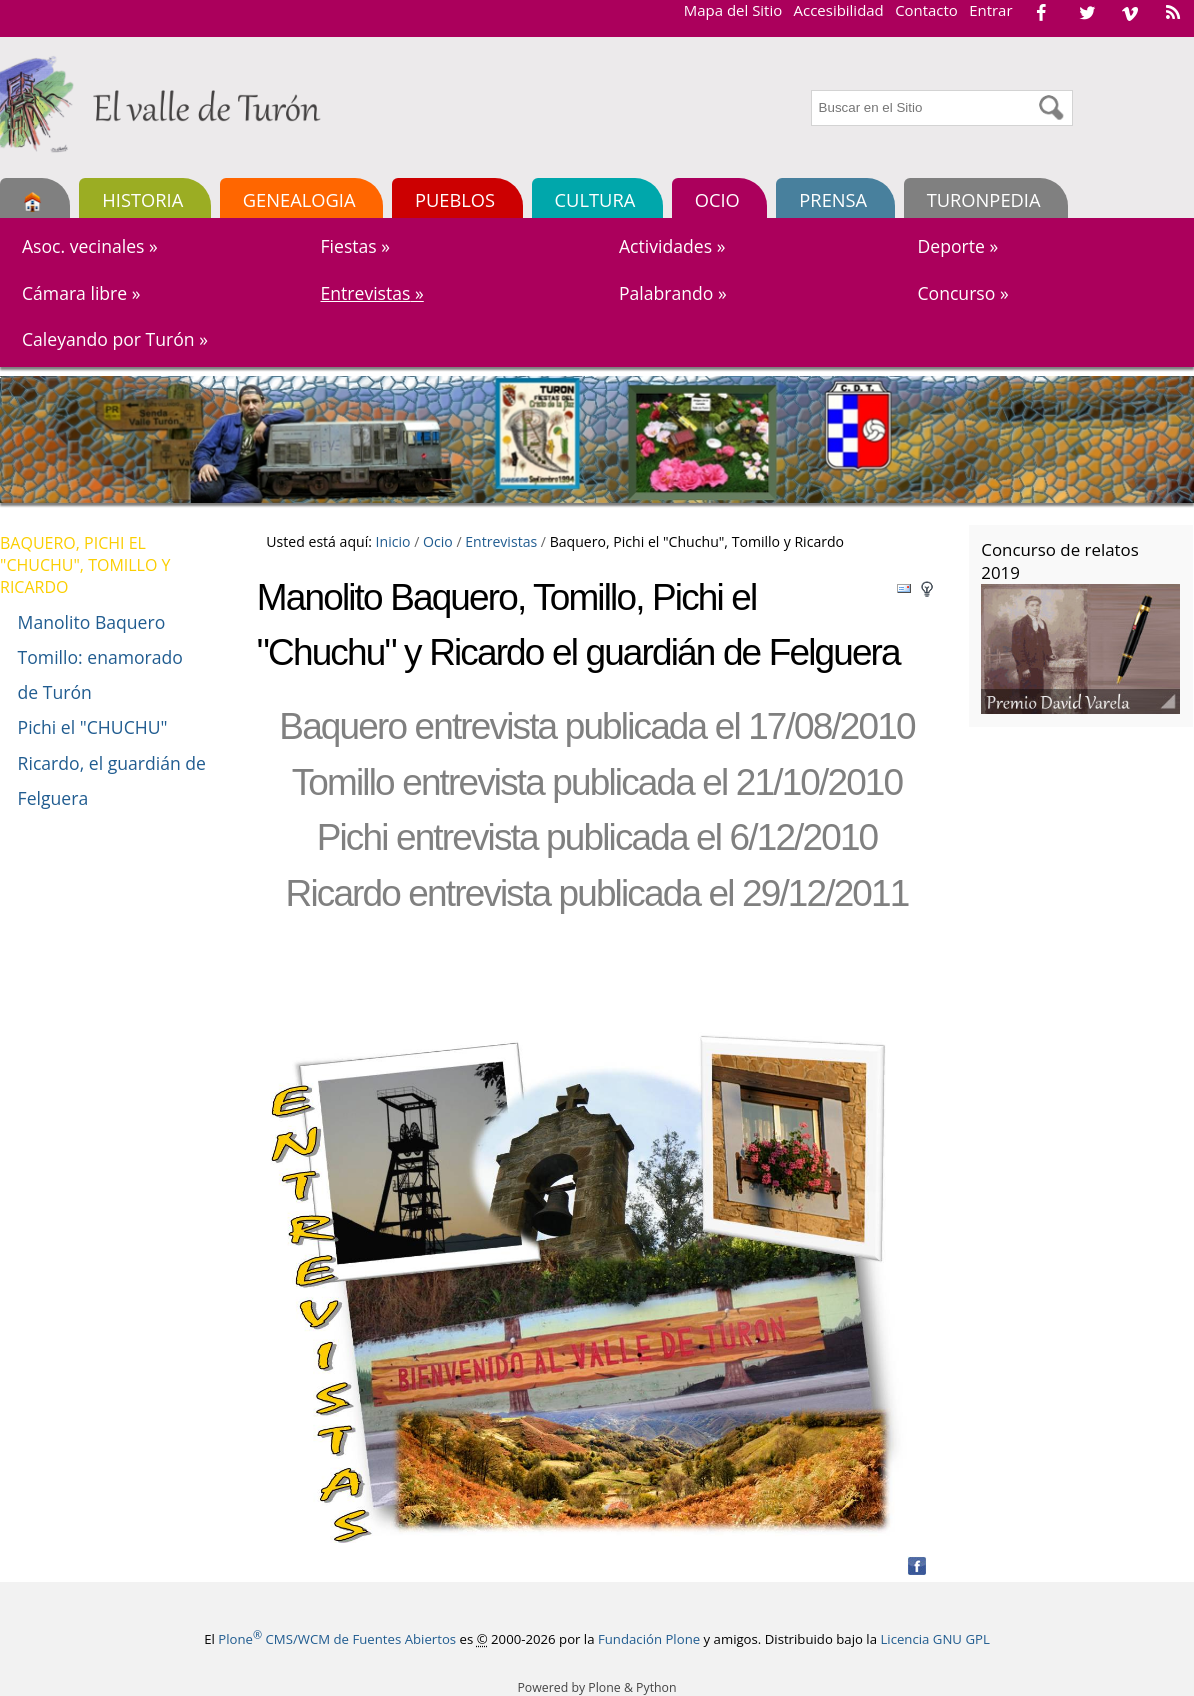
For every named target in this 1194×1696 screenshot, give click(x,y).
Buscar (810, 87)
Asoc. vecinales (90, 246)
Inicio (393, 541)
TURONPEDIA (984, 199)
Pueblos (455, 199)
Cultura (595, 199)
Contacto (926, 10)
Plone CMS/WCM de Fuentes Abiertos (337, 1639)
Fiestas (355, 246)
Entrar (990, 10)
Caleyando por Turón (115, 339)
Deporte (957, 246)
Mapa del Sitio (733, 10)
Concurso (962, 293)
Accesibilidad (839, 10)
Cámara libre (81, 293)
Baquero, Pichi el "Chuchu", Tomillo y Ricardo (85, 565)
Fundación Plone (649, 1639)
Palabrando (673, 293)
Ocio (717, 199)
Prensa (833, 199)
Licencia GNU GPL (934, 1639)
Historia (142, 199)
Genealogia (299, 199)
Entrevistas (371, 293)
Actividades (672, 246)
